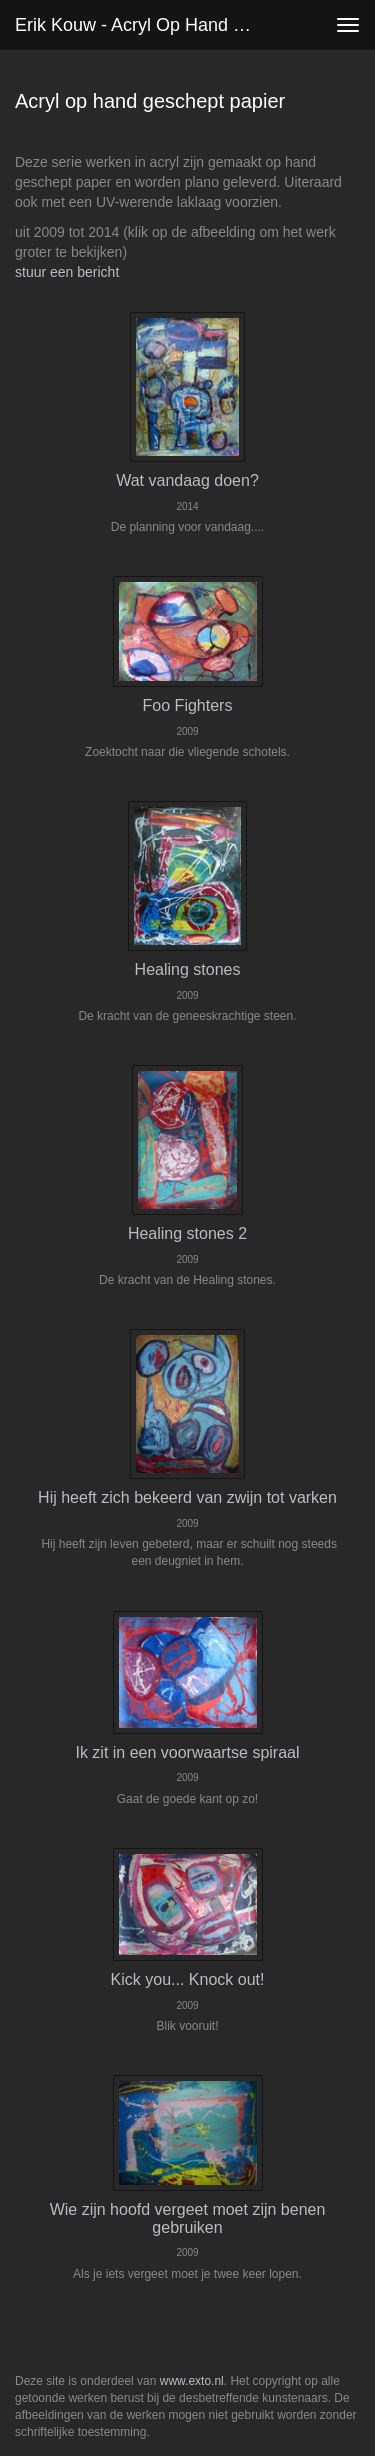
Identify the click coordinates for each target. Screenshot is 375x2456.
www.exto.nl (192, 2381)
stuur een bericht (67, 272)
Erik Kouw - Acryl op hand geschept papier (143, 25)
